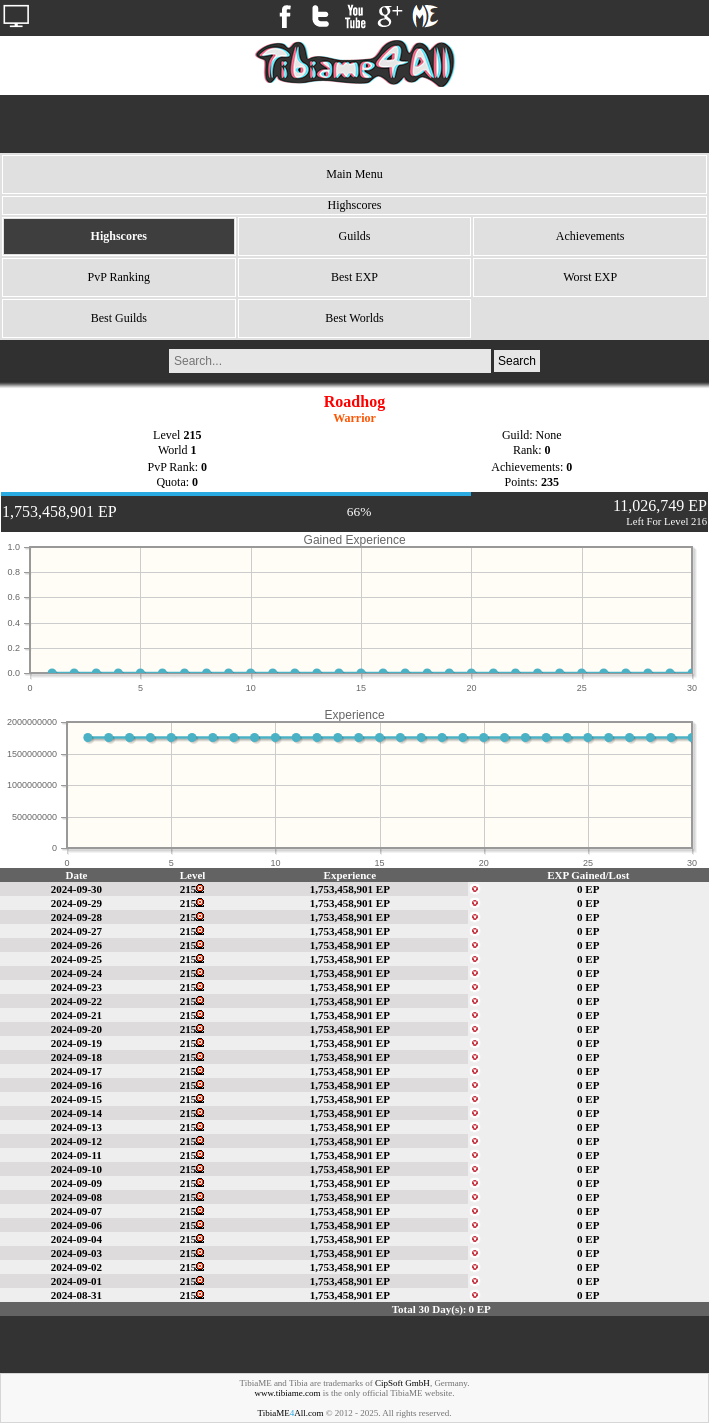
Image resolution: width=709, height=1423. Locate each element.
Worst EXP (590, 277)
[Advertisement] (355, 124)
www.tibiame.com (288, 1393)
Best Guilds (119, 318)
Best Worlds (354, 318)
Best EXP (354, 277)
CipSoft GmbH (402, 1383)
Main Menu (354, 174)
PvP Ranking (119, 277)
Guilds (354, 236)
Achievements (590, 236)
